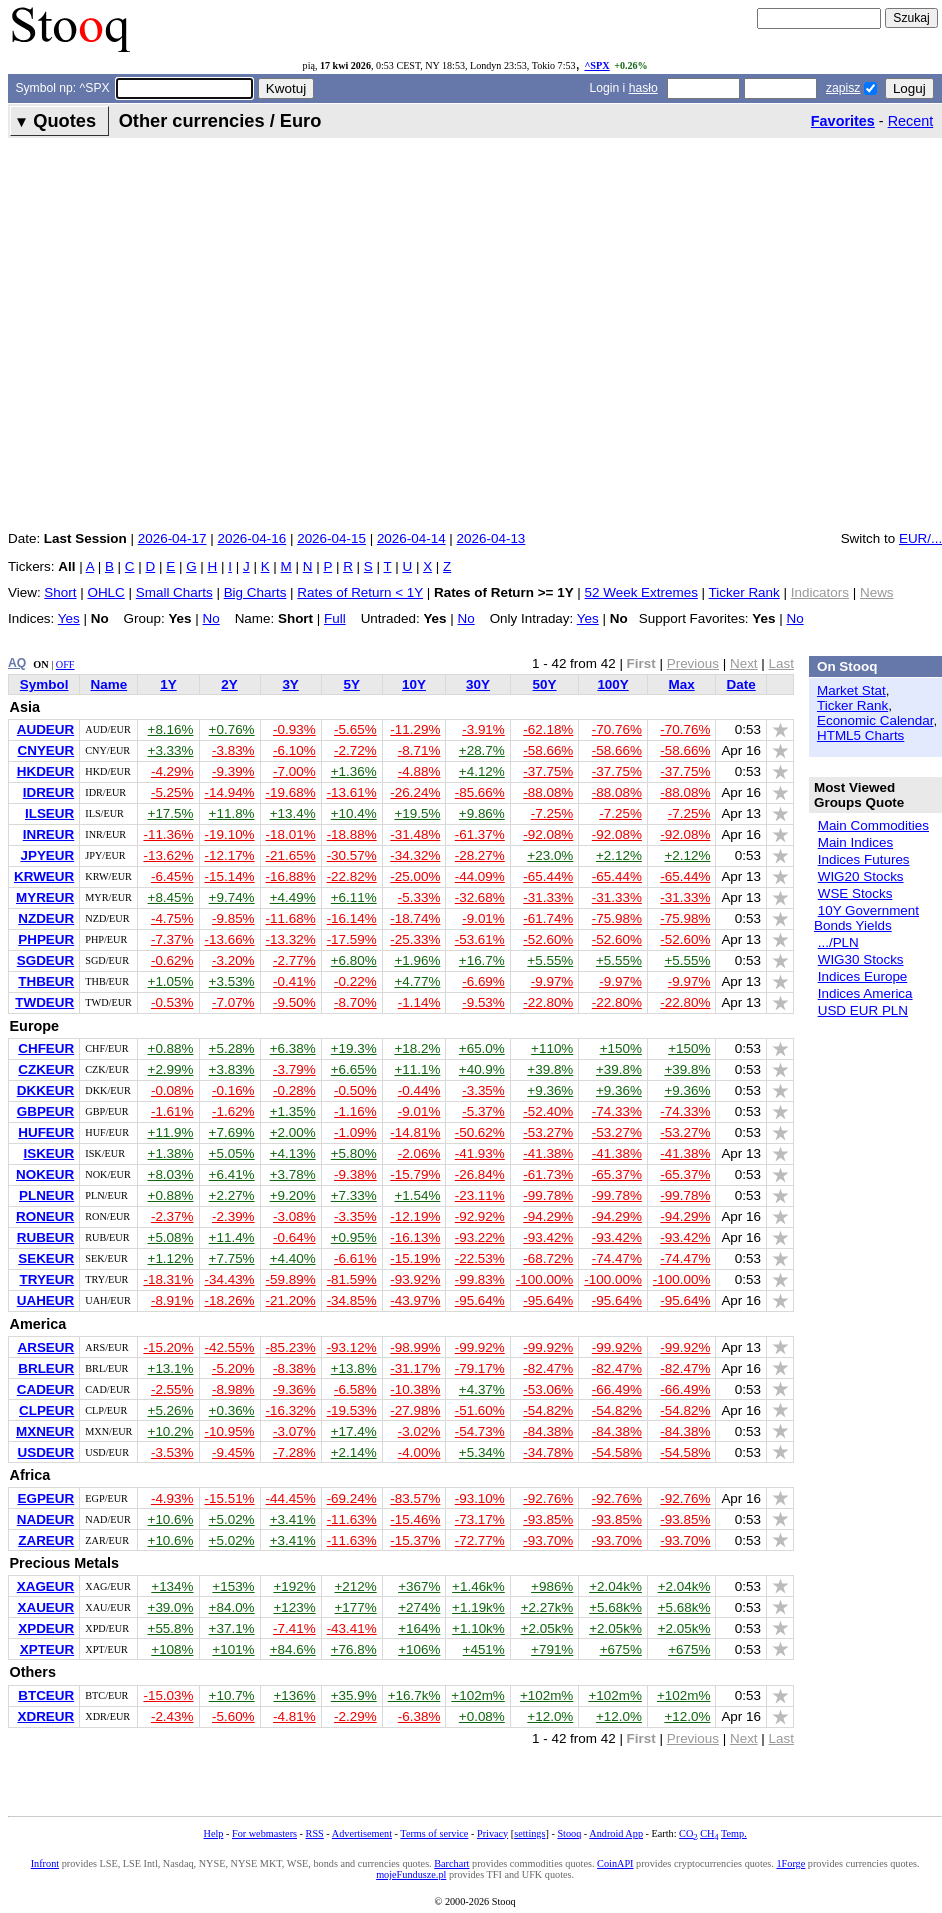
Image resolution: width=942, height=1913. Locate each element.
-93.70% (548, 1540)
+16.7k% (414, 1695)
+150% (621, 1048)
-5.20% (233, 1368)
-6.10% (294, 750)
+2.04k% (615, 1586)
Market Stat (851, 690)
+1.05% (171, 981)
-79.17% (480, 1368)
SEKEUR (46, 1258)
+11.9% (171, 1132)
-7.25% (552, 813)
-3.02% (419, 1431)
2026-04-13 (491, 538)
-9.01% (483, 918)
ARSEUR (45, 1347)
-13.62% (168, 855)
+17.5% (171, 813)
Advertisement (362, 1833)
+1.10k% (478, 1628)
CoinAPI (615, 1863)
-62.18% (548, 729)
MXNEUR (45, 1431)
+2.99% (171, 1069)
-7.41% (294, 1628)
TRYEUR (46, 1279)
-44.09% (480, 876)
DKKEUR (45, 1090)
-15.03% (168, 1695)
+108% (172, 1649)
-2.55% (172, 1389)
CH (709, 1833)
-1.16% (355, 1111)
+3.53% (232, 981)
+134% (172, 1586)
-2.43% (172, 1716)
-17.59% (352, 939)
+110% (552, 1048)
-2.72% (355, 750)
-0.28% (294, 1090)
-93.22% (480, 1237)
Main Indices (855, 842)
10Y (414, 684)
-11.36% (168, 834)
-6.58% (355, 1389)
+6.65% (354, 1069)
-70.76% (617, 729)
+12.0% (550, 1716)
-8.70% (355, 1002)
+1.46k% (478, 1586)
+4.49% (293, 897)
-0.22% (355, 981)
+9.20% (293, 1195)
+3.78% (293, 1174)
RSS (315, 1833)
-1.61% (172, 1111)
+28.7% (482, 750)
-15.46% (415, 1519)
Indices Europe (863, 976)
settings (529, 1833)
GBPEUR (46, 1111)
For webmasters (264, 1833)
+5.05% (232, 1153)
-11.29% (415, 729)
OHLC (105, 592)
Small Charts (174, 592)
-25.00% (415, 876)
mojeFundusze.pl (411, 1874)
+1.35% (293, 1111)
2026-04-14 (411, 538)
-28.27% (480, 855)
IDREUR (49, 792)
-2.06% (419, 1153)
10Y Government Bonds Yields (866, 918)
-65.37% (617, 1174)
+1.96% (417, 960)
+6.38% (293, 1048)
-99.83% (480, 1279)
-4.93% (172, 1498)
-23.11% (480, 1195)
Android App (616, 1833)
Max (682, 684)
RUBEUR (45, 1237)
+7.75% (232, 1258)
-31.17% (415, 1368)
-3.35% (483, 1090)
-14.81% (415, 1132)
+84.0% (232, 1607)
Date (741, 684)
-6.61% (355, 1258)
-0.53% (172, 1002)
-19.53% (352, 1410)
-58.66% (548, 750)
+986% (552, 1586)
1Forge (790, 1863)
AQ (17, 663)
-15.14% (230, 876)
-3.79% (294, 1069)
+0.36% (232, 1410)
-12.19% (415, 1216)
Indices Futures (864, 859)
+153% (233, 1586)
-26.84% (480, 1174)
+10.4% (354, 813)
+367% (419, 1586)
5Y (351, 684)
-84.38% (548, 1431)
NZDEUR (46, 918)
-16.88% (291, 876)
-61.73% (548, 1174)
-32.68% (480, 897)
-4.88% (419, 771)
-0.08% (172, 1090)
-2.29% (355, 1716)
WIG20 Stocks (861, 876)
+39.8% (550, 1069)
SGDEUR (46, 960)
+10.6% (171, 1519)
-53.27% (548, 1132)
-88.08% (548, 792)
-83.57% (415, 1498)
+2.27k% (547, 1607)
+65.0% (482, 1048)
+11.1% (417, 1069)
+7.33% (354, 1195)
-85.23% (291, 1347)
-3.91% (483, 729)
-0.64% (294, 1237)
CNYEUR (45, 750)
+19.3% (354, 1048)
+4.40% (293, 1258)
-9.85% (233, 918)
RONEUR (45, 1216)
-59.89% (291, 1279)
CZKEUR (46, 1069)
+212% (355, 1586)
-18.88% (352, 834)
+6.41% (232, 1174)
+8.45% (171, 897)
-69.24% (352, 1498)
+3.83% (232, 1069)
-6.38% (419, 1716)
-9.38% (355, 1174)
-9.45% (233, 1452)
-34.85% (352, 1300)
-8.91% (172, 1300)
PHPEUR (46, 939)
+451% (484, 1649)
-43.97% (415, 1300)
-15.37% (415, 1540)
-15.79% (415, 1174)
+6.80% (354, 960)
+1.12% (171, 1258)
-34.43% (230, 1279)
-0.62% (172, 960)
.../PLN (838, 942)
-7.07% (233, 1002)
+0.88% (171, 1048)
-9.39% (233, 771)
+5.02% (232, 1519)
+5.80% (354, 1153)
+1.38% (171, 1153)
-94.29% (548, 1216)
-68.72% (548, 1258)
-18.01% (291, 834)
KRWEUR (44, 876)
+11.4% (232, 1237)
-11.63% (352, 1519)
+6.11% (354, 897)
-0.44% (419, 1090)
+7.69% (232, 1132)
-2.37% (172, 1216)
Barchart (451, 1863)
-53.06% (548, 1389)
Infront (45, 1863)
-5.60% (233, 1716)
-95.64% (480, 1300)
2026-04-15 (331, 538)
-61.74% (548, 918)
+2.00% (293, 1132)
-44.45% (291, 1498)
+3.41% (293, 1519)
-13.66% (230, 939)
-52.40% (548, 1111)
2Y (229, 684)
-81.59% (352, 1279)
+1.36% (354, 771)
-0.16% (233, 1090)
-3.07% (294, 1431)
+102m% (477, 1695)
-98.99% (415, 1347)
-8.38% (294, 1368)
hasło (643, 88)
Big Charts (255, 592)
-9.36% (294, 1389)
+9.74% (232, 897)
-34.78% (548, 1452)
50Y (545, 684)
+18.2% (417, 1048)
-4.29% (172, 771)
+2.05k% (547, 1628)
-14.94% (230, 792)
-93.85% (548, 1519)
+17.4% (354, 1431)
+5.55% (550, 960)
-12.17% (230, 855)
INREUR (49, 834)
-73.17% (480, 1519)
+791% (552, 1649)
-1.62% (233, 1111)
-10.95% (230, 1431)
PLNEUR (46, 1195)
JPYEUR (47, 855)
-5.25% (172, 792)
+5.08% (171, 1237)
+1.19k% (478, 1607)
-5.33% (419, 897)
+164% (419, 1628)
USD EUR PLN (863, 1010)
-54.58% (617, 1452)
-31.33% (548, 897)
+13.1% (171, 1368)
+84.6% (293, 1649)
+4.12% (482, 771)
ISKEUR (48, 1153)
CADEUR (45, 1389)
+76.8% (354, 1649)
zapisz (843, 88)
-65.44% (548, 876)
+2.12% (619, 855)
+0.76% (232, 729)
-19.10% (230, 834)
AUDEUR (45, 729)
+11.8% (232, 813)
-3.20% (233, 960)
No (211, 618)
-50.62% (480, 1132)
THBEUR (46, 981)
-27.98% (415, 1410)
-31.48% (415, 834)
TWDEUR (44, 1002)
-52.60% (548, 939)
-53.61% (480, 939)
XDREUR (45, 1716)
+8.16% (171, 729)
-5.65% (355, 729)
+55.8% (171, 1628)
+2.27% (232, 1195)
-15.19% (415, 1258)
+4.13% (293, 1153)
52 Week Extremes (641, 592)
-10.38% (415, 1389)
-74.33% (617, 1111)
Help (214, 1833)
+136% (294, 1695)
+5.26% (171, 1410)
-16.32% (291, 1410)
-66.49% (617, 1389)
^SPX (596, 65)
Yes (69, 618)
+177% (355, 1607)
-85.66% (480, 792)
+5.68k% (615, 1607)
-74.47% (617, 1258)
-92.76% (548, 1498)
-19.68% (291, 792)
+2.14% (354, 1452)
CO (688, 1833)
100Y (612, 684)
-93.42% (548, 1237)
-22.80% (548, 1002)
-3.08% (294, 1216)
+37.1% (232, 1628)
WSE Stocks (855, 893)
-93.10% (480, 1498)
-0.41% (294, 981)
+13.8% (354, 1368)
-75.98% (617, 918)
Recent (911, 121)
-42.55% (230, 1347)
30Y (478, 684)
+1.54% (417, 1195)
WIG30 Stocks (861, 959)
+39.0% (171, 1607)
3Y (290, 684)
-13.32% (291, 939)
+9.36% (550, 1090)
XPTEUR (47, 1649)
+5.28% (232, 1048)
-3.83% (233, 750)
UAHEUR (45, 1300)
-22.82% (352, 876)
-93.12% (352, 1347)
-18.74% (415, 918)
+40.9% (482, 1069)
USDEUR (45, 1452)
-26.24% (415, 792)
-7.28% (294, 1452)
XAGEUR (46, 1586)
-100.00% (545, 1279)
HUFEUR (46, 1132)
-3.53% (172, 1452)
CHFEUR (46, 1048)
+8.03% (171, 1174)
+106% (419, 1649)
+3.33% (171, 750)
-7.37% (172, 939)
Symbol (44, 684)
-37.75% (548, 771)
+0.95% (354, 1237)
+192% (294, 1586)
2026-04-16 (251, 538)
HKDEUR (45, 771)
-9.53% (483, 1002)
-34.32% (415, 855)
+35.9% (354, 1695)
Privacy (492, 1833)
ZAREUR (46, 1540)
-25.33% (415, 939)
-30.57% (352, 855)
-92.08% (548, 834)
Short (60, 592)
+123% (294, 1607)
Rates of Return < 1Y (360, 592)
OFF (65, 664)
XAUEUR (45, 1607)
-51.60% (480, 1410)
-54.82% (548, 1410)
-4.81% (294, 1716)
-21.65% (291, 855)
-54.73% (480, 1431)
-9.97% (552, 981)
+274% (419, 1607)
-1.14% (419, 1002)
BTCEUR (46, 1695)
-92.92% (480, 1216)
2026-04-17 (172, 538)
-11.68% (291, 918)
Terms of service (434, 1833)
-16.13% (415, 1237)
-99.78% (548, 1195)
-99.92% (480, 1347)
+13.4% (293, 813)
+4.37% (482, 1389)
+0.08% (482, 1716)
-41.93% (480, 1153)
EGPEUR (45, 1498)
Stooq (569, 1833)
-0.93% (294, 729)
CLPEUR (46, 1410)
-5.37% (483, 1111)
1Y (168, 684)
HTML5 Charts (860, 735)
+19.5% (417, 813)
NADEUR (45, 1519)
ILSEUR (49, 813)
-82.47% (548, 1368)
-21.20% (291, 1300)
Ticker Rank (744, 592)
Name (109, 684)
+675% (621, 1649)
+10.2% (171, 1431)
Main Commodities (873, 825)
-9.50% (294, 1002)
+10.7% (232, 1695)
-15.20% (168, 1347)
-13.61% (352, 792)
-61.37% (480, 834)
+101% (233, 1649)
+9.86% (482, 813)
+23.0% (550, 855)
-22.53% (480, 1258)
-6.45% (172, 876)
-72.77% (480, 1540)
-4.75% (172, 918)
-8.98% (233, 1389)
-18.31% (168, 1279)
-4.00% (419, 1452)
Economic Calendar (875, 720)
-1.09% (355, 1132)
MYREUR (45, 897)
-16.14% (352, 918)
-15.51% (230, 1498)
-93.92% (415, 1279)
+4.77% (417, 981)
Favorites (843, 121)
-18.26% (230, 1300)
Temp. (734, 1833)
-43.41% (352, 1628)
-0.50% (355, 1090)
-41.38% (548, 1153)
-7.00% (294, 771)
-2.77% (294, 960)
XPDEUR (46, 1628)
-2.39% (233, 1216)
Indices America (865, 993)
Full (335, 618)
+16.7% (482, 960)
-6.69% (483, 981)
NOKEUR (45, 1174)
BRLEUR (46, 1368)
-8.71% (419, 750)
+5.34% (482, 1452)
